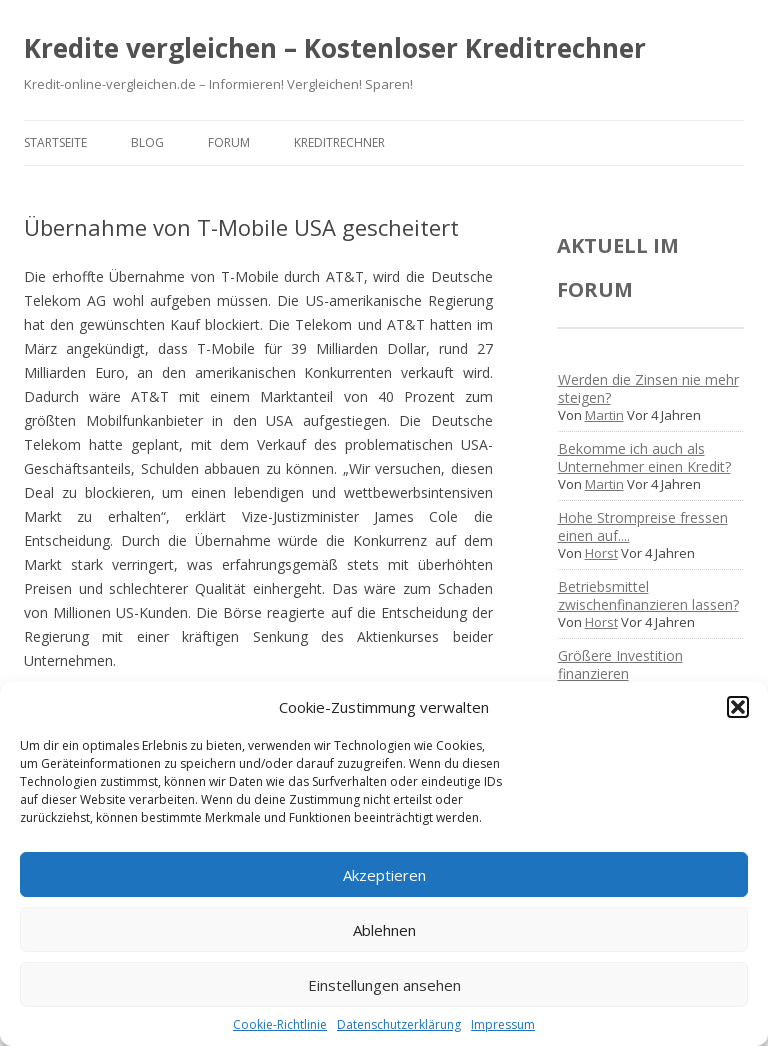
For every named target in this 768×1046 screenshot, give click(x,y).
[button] (738, 707)
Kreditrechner (339, 142)
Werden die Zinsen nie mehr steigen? (648, 388)
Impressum (503, 1024)
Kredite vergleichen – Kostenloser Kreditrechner (335, 48)
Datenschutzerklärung (399, 1024)
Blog (147, 142)
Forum (229, 142)
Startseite (55, 142)
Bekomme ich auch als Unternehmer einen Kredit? (644, 457)
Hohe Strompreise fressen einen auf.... (643, 526)
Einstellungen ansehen (384, 985)
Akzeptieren (384, 875)
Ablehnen (384, 930)
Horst (601, 553)
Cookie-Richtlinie (280, 1024)
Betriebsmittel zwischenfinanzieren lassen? (648, 595)
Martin (604, 415)
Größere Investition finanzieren (620, 664)
